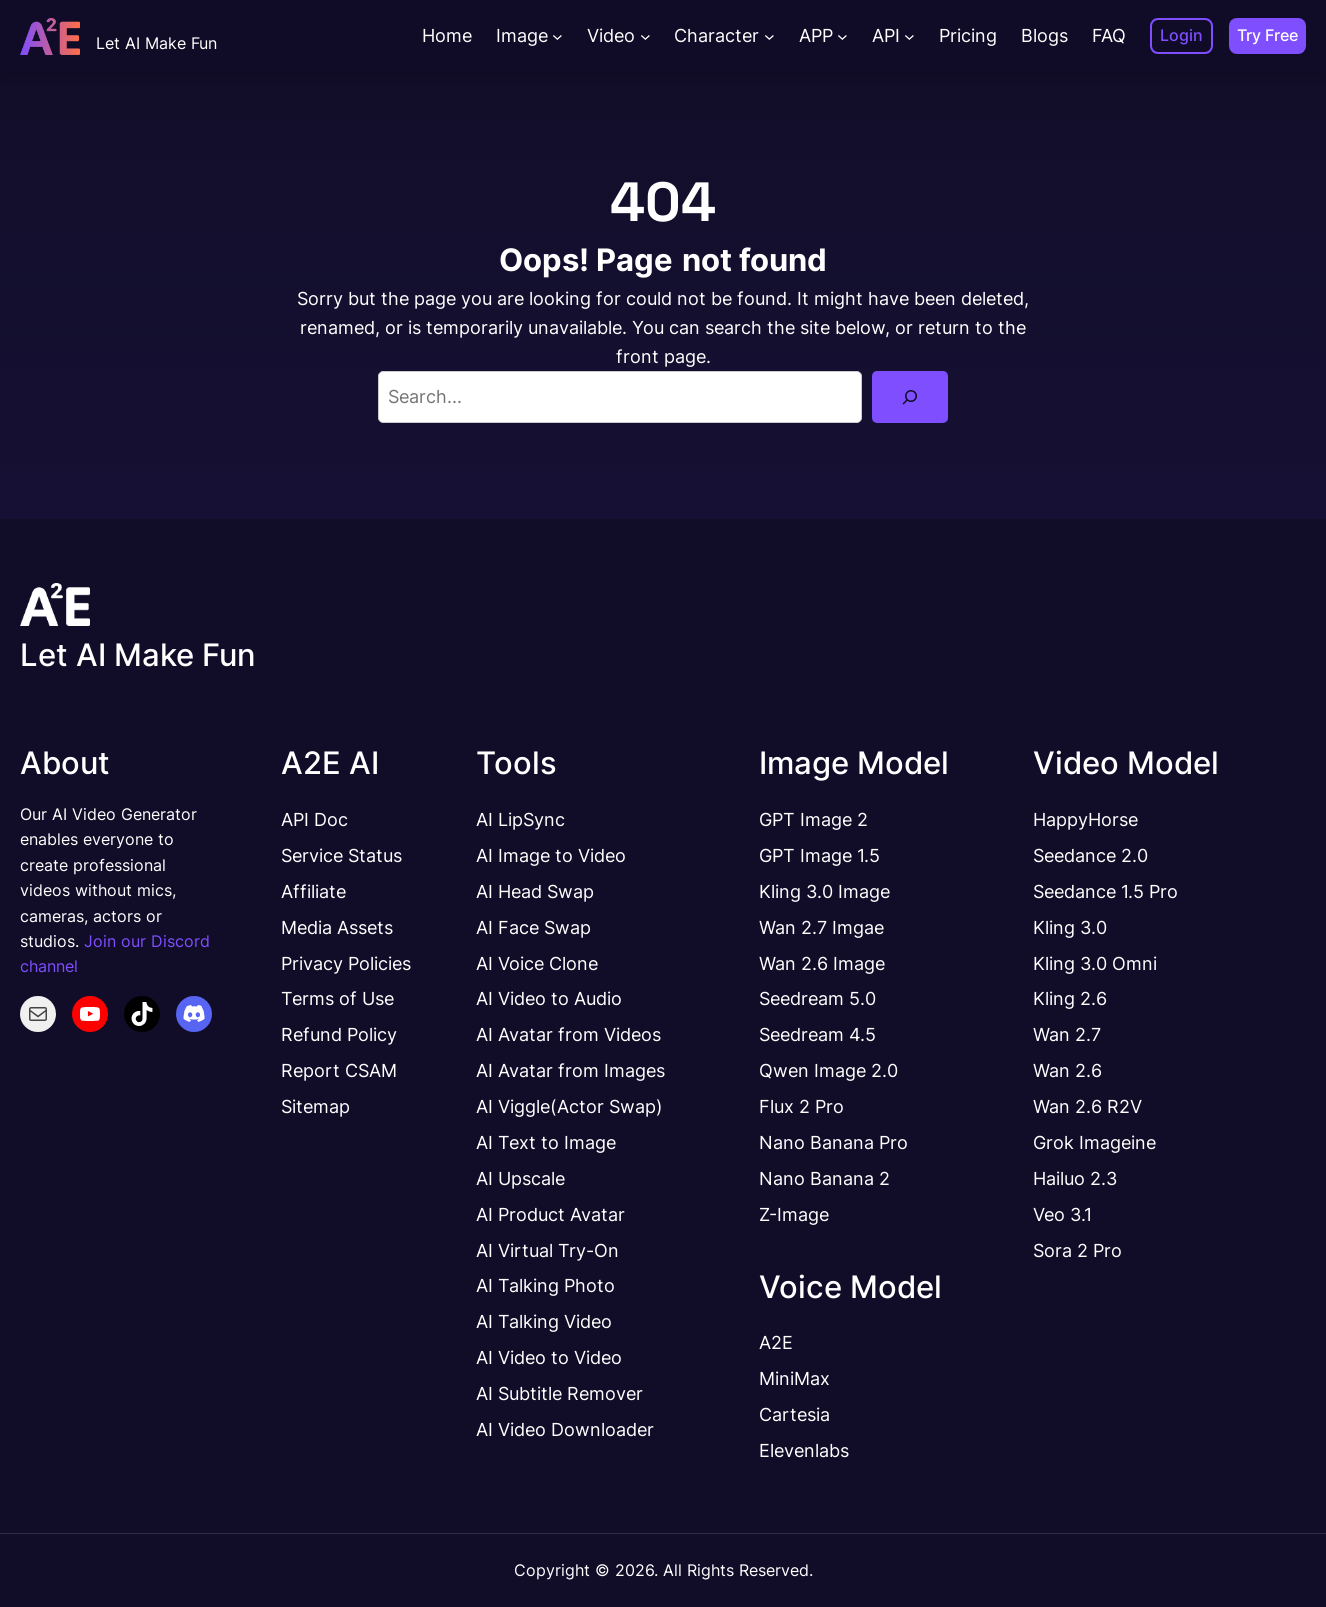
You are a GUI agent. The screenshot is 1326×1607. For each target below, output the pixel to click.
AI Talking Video (544, 1321)
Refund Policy (339, 1034)
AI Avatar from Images (570, 1070)
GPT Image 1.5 (819, 855)
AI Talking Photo (545, 1285)
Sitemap (315, 1106)
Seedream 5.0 (817, 998)
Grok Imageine (1094, 1142)
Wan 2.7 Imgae (821, 927)
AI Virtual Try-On (547, 1250)
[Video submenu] (645, 36)
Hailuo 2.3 (1075, 1178)
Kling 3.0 (1070, 963)
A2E (776, 1343)
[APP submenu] (842, 36)
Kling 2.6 (1070, 998)
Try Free (1267, 35)
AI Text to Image (546, 1142)
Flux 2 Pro (801, 1106)
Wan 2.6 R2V (1087, 1106)
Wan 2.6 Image (822, 963)
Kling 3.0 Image (824, 891)
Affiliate (313, 891)
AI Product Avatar (550, 1214)
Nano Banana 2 (824, 1178)
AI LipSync (520, 819)
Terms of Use (337, 998)
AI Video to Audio (549, 998)
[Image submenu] (557, 36)
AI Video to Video (549, 1357)
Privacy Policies (346, 963)
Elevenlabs (804, 1450)
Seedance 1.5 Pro (1105, 891)
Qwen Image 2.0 (828, 1070)
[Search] (910, 397)
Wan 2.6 (1067, 1070)
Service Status (341, 855)
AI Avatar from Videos (568, 1034)
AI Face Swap (533, 927)
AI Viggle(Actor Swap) (569, 1106)
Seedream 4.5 (817, 1034)
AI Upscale (520, 1178)
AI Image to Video (551, 855)
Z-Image (794, 1214)
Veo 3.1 (1062, 1214)
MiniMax (794, 1378)
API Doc (314, 819)
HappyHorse (1085, 819)
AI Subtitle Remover (559, 1393)
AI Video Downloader (565, 1429)
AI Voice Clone (537, 963)
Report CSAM (339, 1070)
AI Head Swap (535, 891)
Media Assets (337, 927)
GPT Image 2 (813, 819)
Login (1181, 35)
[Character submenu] (769, 36)
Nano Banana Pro (833, 1142)
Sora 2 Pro (1077, 1250)
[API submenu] (909, 36)
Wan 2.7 (1067, 1034)
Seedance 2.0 (1090, 855)
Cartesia (794, 1414)
